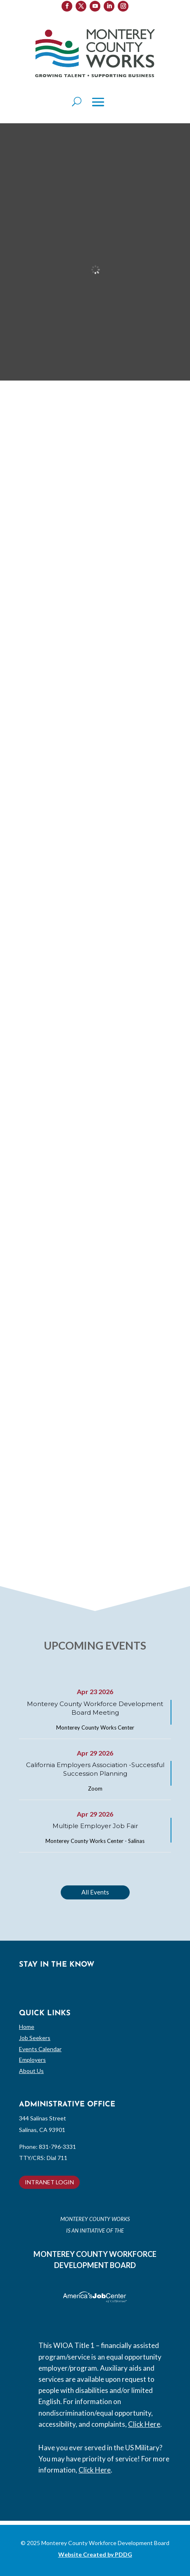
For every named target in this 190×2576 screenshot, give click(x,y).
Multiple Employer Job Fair (95, 1826)
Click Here (144, 2424)
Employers (32, 2059)
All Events (95, 1892)
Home (26, 2026)
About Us (31, 2070)
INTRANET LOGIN (49, 2182)
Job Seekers (34, 2037)
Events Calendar (40, 2048)
